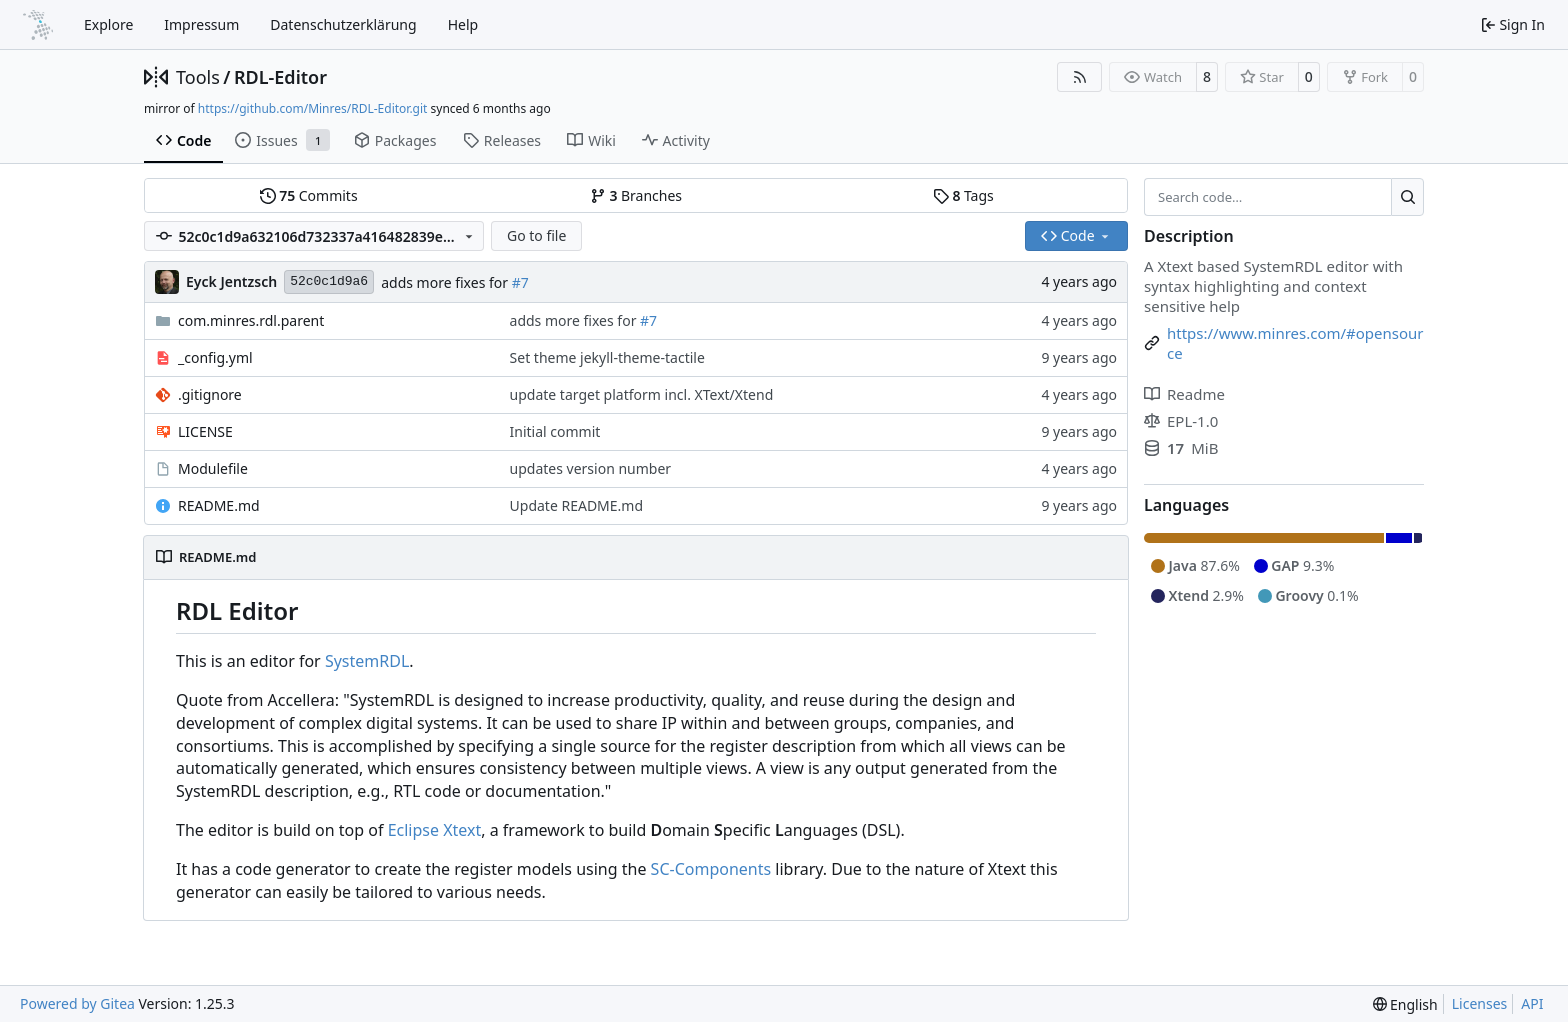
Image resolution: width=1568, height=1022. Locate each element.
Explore (108, 24)
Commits (309, 195)
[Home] (38, 25)
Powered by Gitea (77, 1003)
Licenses (1480, 1003)
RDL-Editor (280, 77)
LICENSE (205, 431)
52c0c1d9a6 (329, 281)
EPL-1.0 (1181, 421)
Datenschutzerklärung (343, 24)
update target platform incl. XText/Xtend (642, 394)
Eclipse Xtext (435, 830)
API (1532, 1003)
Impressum (201, 24)
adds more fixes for (446, 282)
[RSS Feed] (1080, 77)
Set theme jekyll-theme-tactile (607, 357)
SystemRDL (367, 661)
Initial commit (555, 431)
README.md (219, 505)
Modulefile (213, 468)
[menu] (1405, 1004)
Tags (963, 195)
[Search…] (1407, 197)
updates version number (591, 468)
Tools (198, 77)
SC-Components (711, 869)
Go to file (536, 235)
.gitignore (210, 394)
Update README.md (577, 505)
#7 (520, 282)
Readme (1184, 394)
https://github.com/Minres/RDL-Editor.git (313, 108)
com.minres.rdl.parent (251, 320)
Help (463, 24)
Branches (636, 195)
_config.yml (215, 357)
